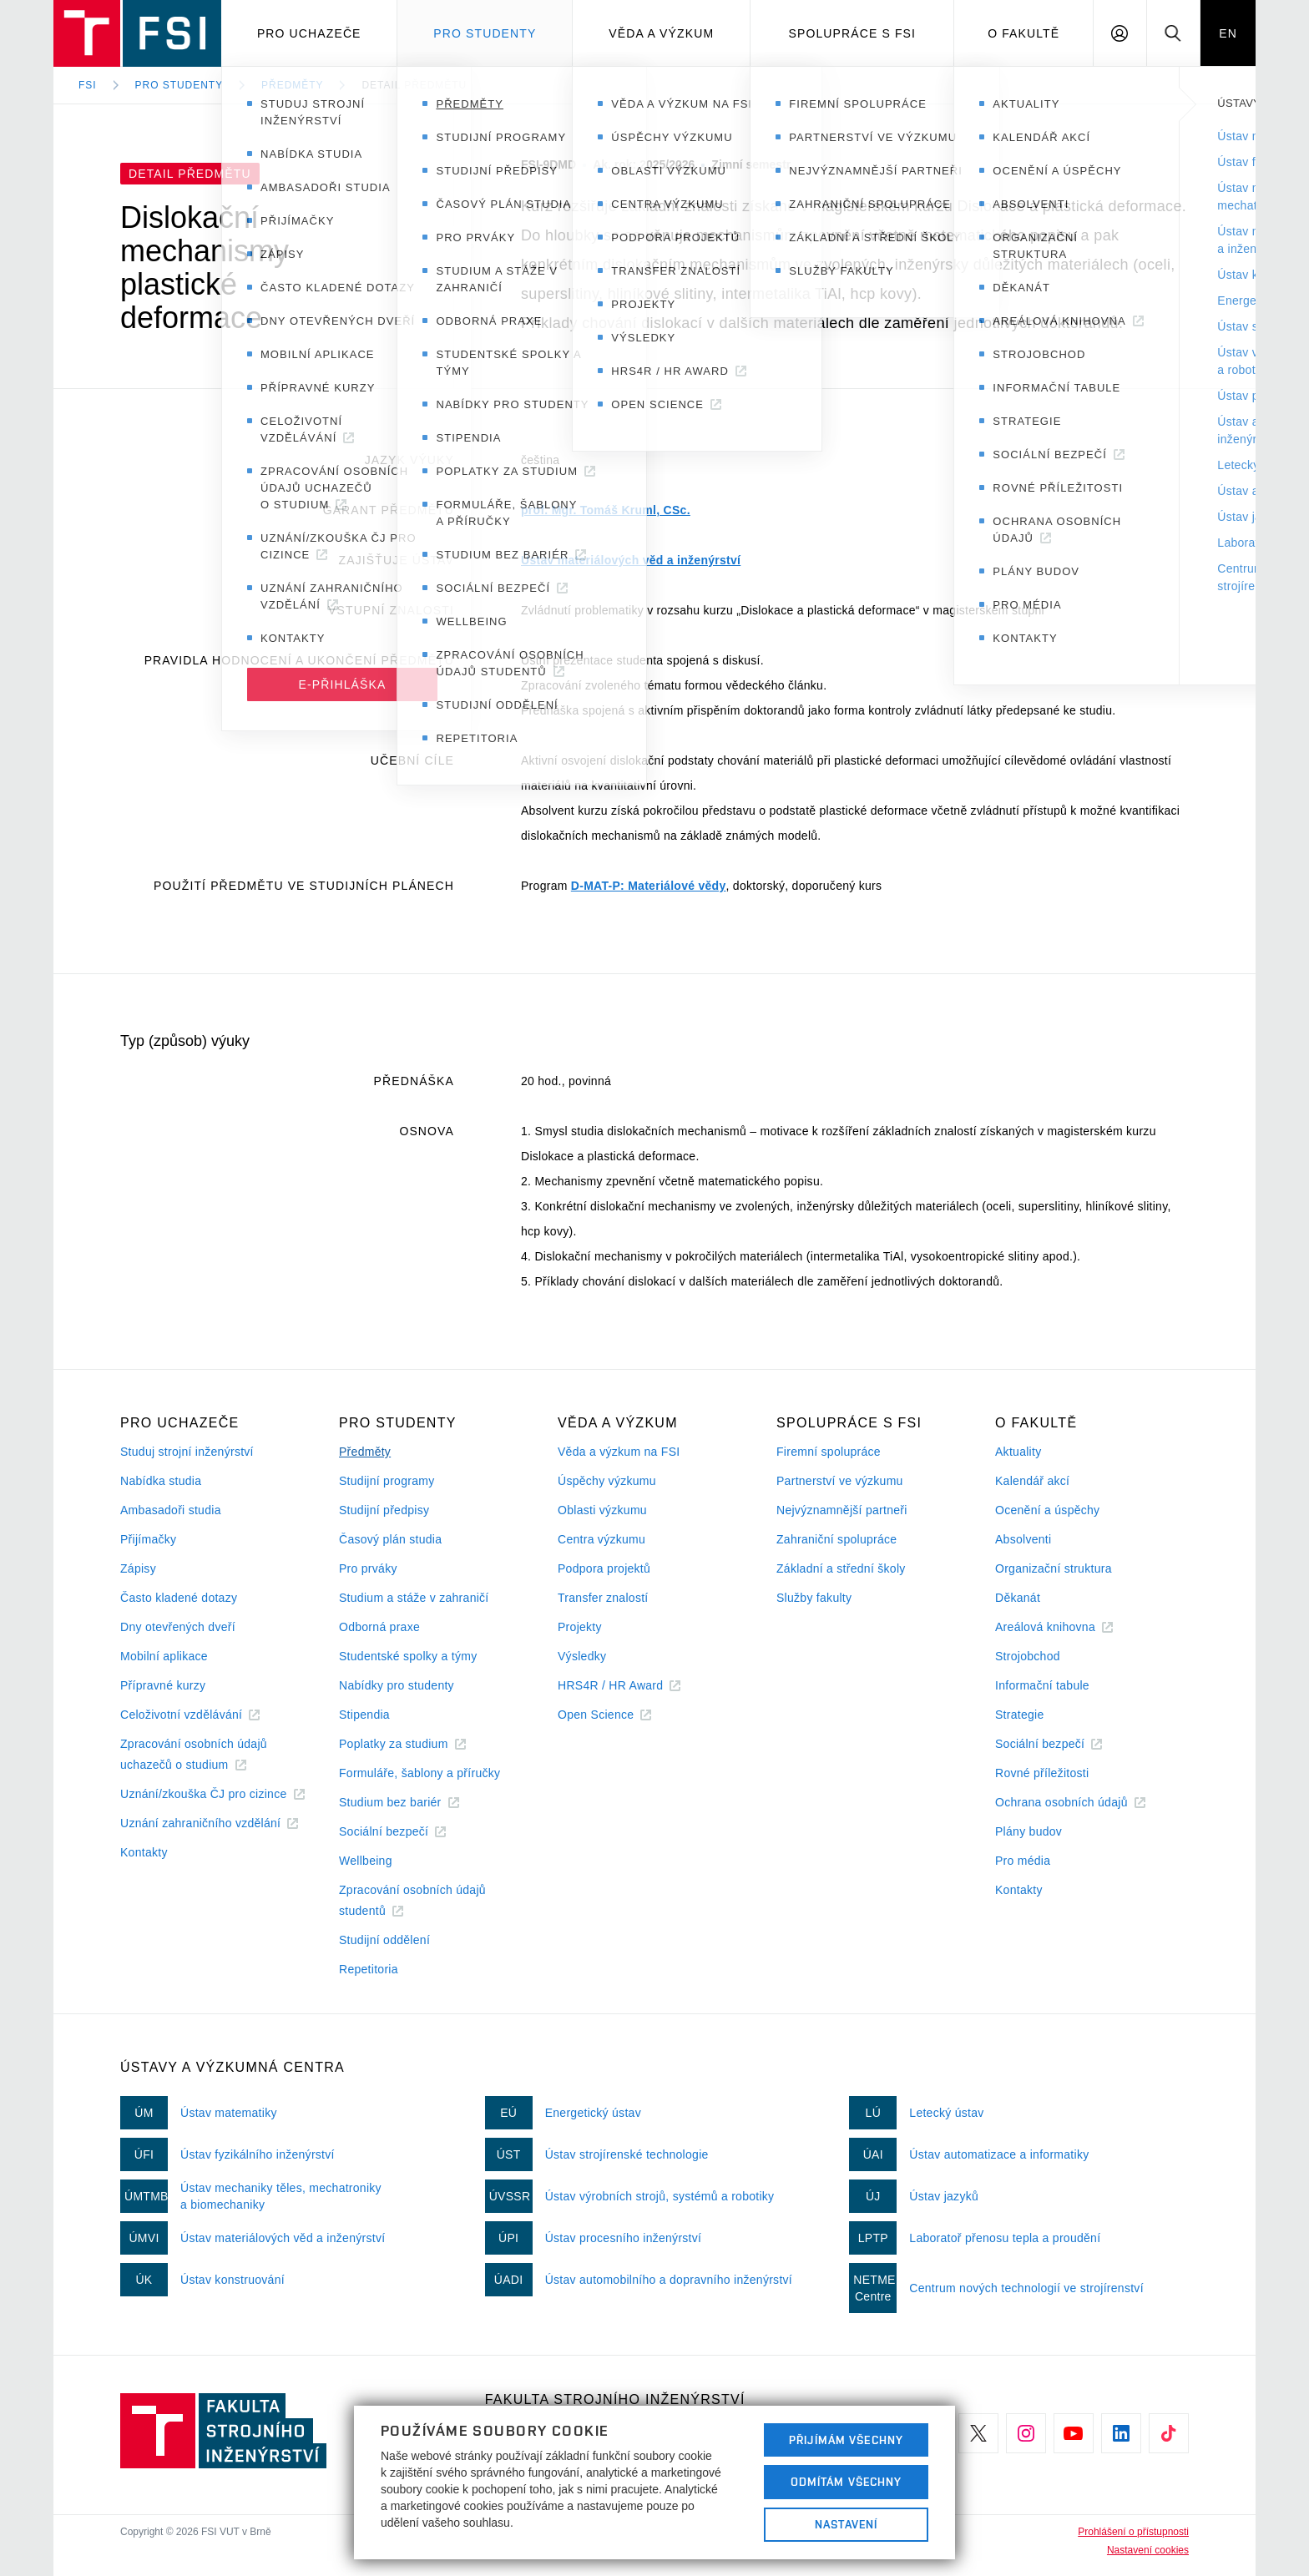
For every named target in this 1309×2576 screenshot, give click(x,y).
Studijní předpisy (384, 1510)
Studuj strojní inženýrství (187, 1451)
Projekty (580, 1627)
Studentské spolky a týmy (408, 1656)
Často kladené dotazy (178, 1597)
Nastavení (846, 2524)
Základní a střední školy (841, 1568)
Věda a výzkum (661, 33)
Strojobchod (1027, 1656)
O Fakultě (1023, 33)
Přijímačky (148, 1539)
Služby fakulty (814, 1597)
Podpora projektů (604, 1568)
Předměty (292, 85)
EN (1228, 33)
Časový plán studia (390, 1539)
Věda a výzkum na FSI (619, 1451)
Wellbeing (365, 1860)
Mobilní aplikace (164, 1656)
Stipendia (364, 1714)
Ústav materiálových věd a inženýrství (630, 560)
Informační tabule (1042, 1685)
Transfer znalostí (603, 1597)
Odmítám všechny (846, 2481)
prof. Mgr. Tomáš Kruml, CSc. (605, 510)
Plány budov (1028, 1831)
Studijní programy (386, 1481)
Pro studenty (484, 33)
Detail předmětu (414, 85)
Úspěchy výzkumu (607, 1481)
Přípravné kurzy (162, 1685)
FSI (87, 85)
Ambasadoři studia (170, 1510)
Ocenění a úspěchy (1047, 1510)
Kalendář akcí (1032, 1481)
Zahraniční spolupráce (836, 1539)
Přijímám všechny (846, 2440)
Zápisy (138, 1568)
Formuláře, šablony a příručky (419, 1773)
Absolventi (1023, 1539)
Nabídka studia (160, 1481)
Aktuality (1018, 1451)
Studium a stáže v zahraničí (414, 1597)
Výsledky (582, 1656)
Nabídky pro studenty (396, 1685)
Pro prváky (368, 1568)
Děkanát (1017, 1597)
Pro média (1022, 1860)
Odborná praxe (379, 1627)
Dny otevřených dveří (177, 1627)
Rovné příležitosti (1042, 1773)
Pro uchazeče (309, 33)
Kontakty (144, 1852)
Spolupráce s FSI (853, 33)
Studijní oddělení (384, 1940)
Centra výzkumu (601, 1539)
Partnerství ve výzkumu (839, 1481)
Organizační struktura (1053, 1568)
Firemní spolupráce (828, 1451)
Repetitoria (368, 1969)
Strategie (1019, 1714)
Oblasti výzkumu (602, 1510)
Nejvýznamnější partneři (841, 1510)
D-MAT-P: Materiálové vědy (648, 885)
